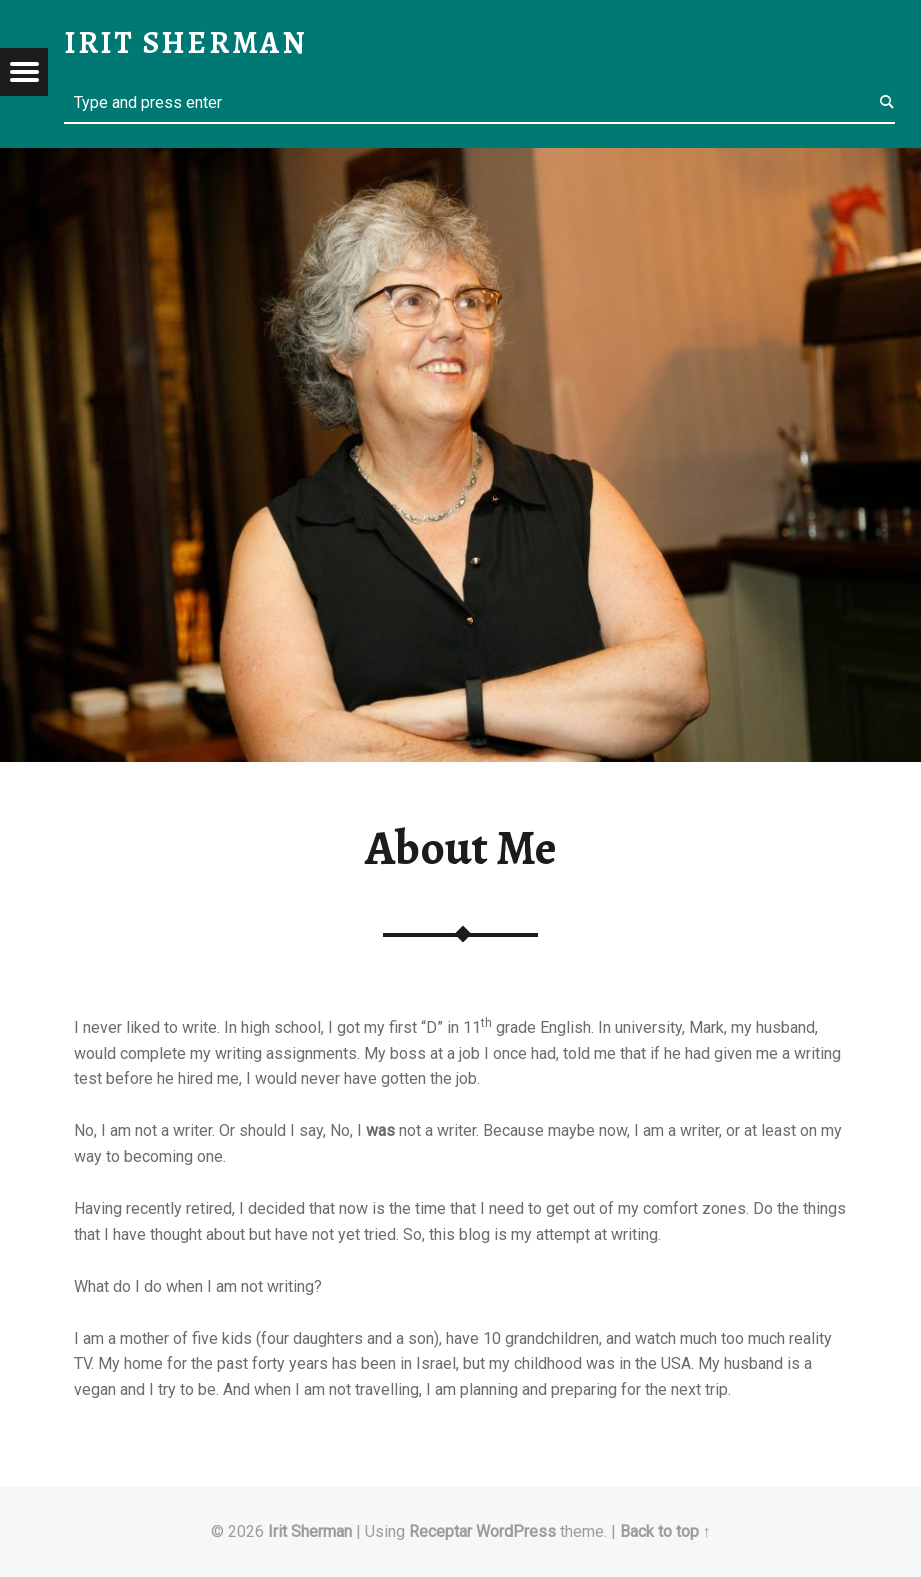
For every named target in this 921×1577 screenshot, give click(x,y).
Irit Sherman (310, 1531)
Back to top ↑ (665, 1531)
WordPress (516, 1531)
